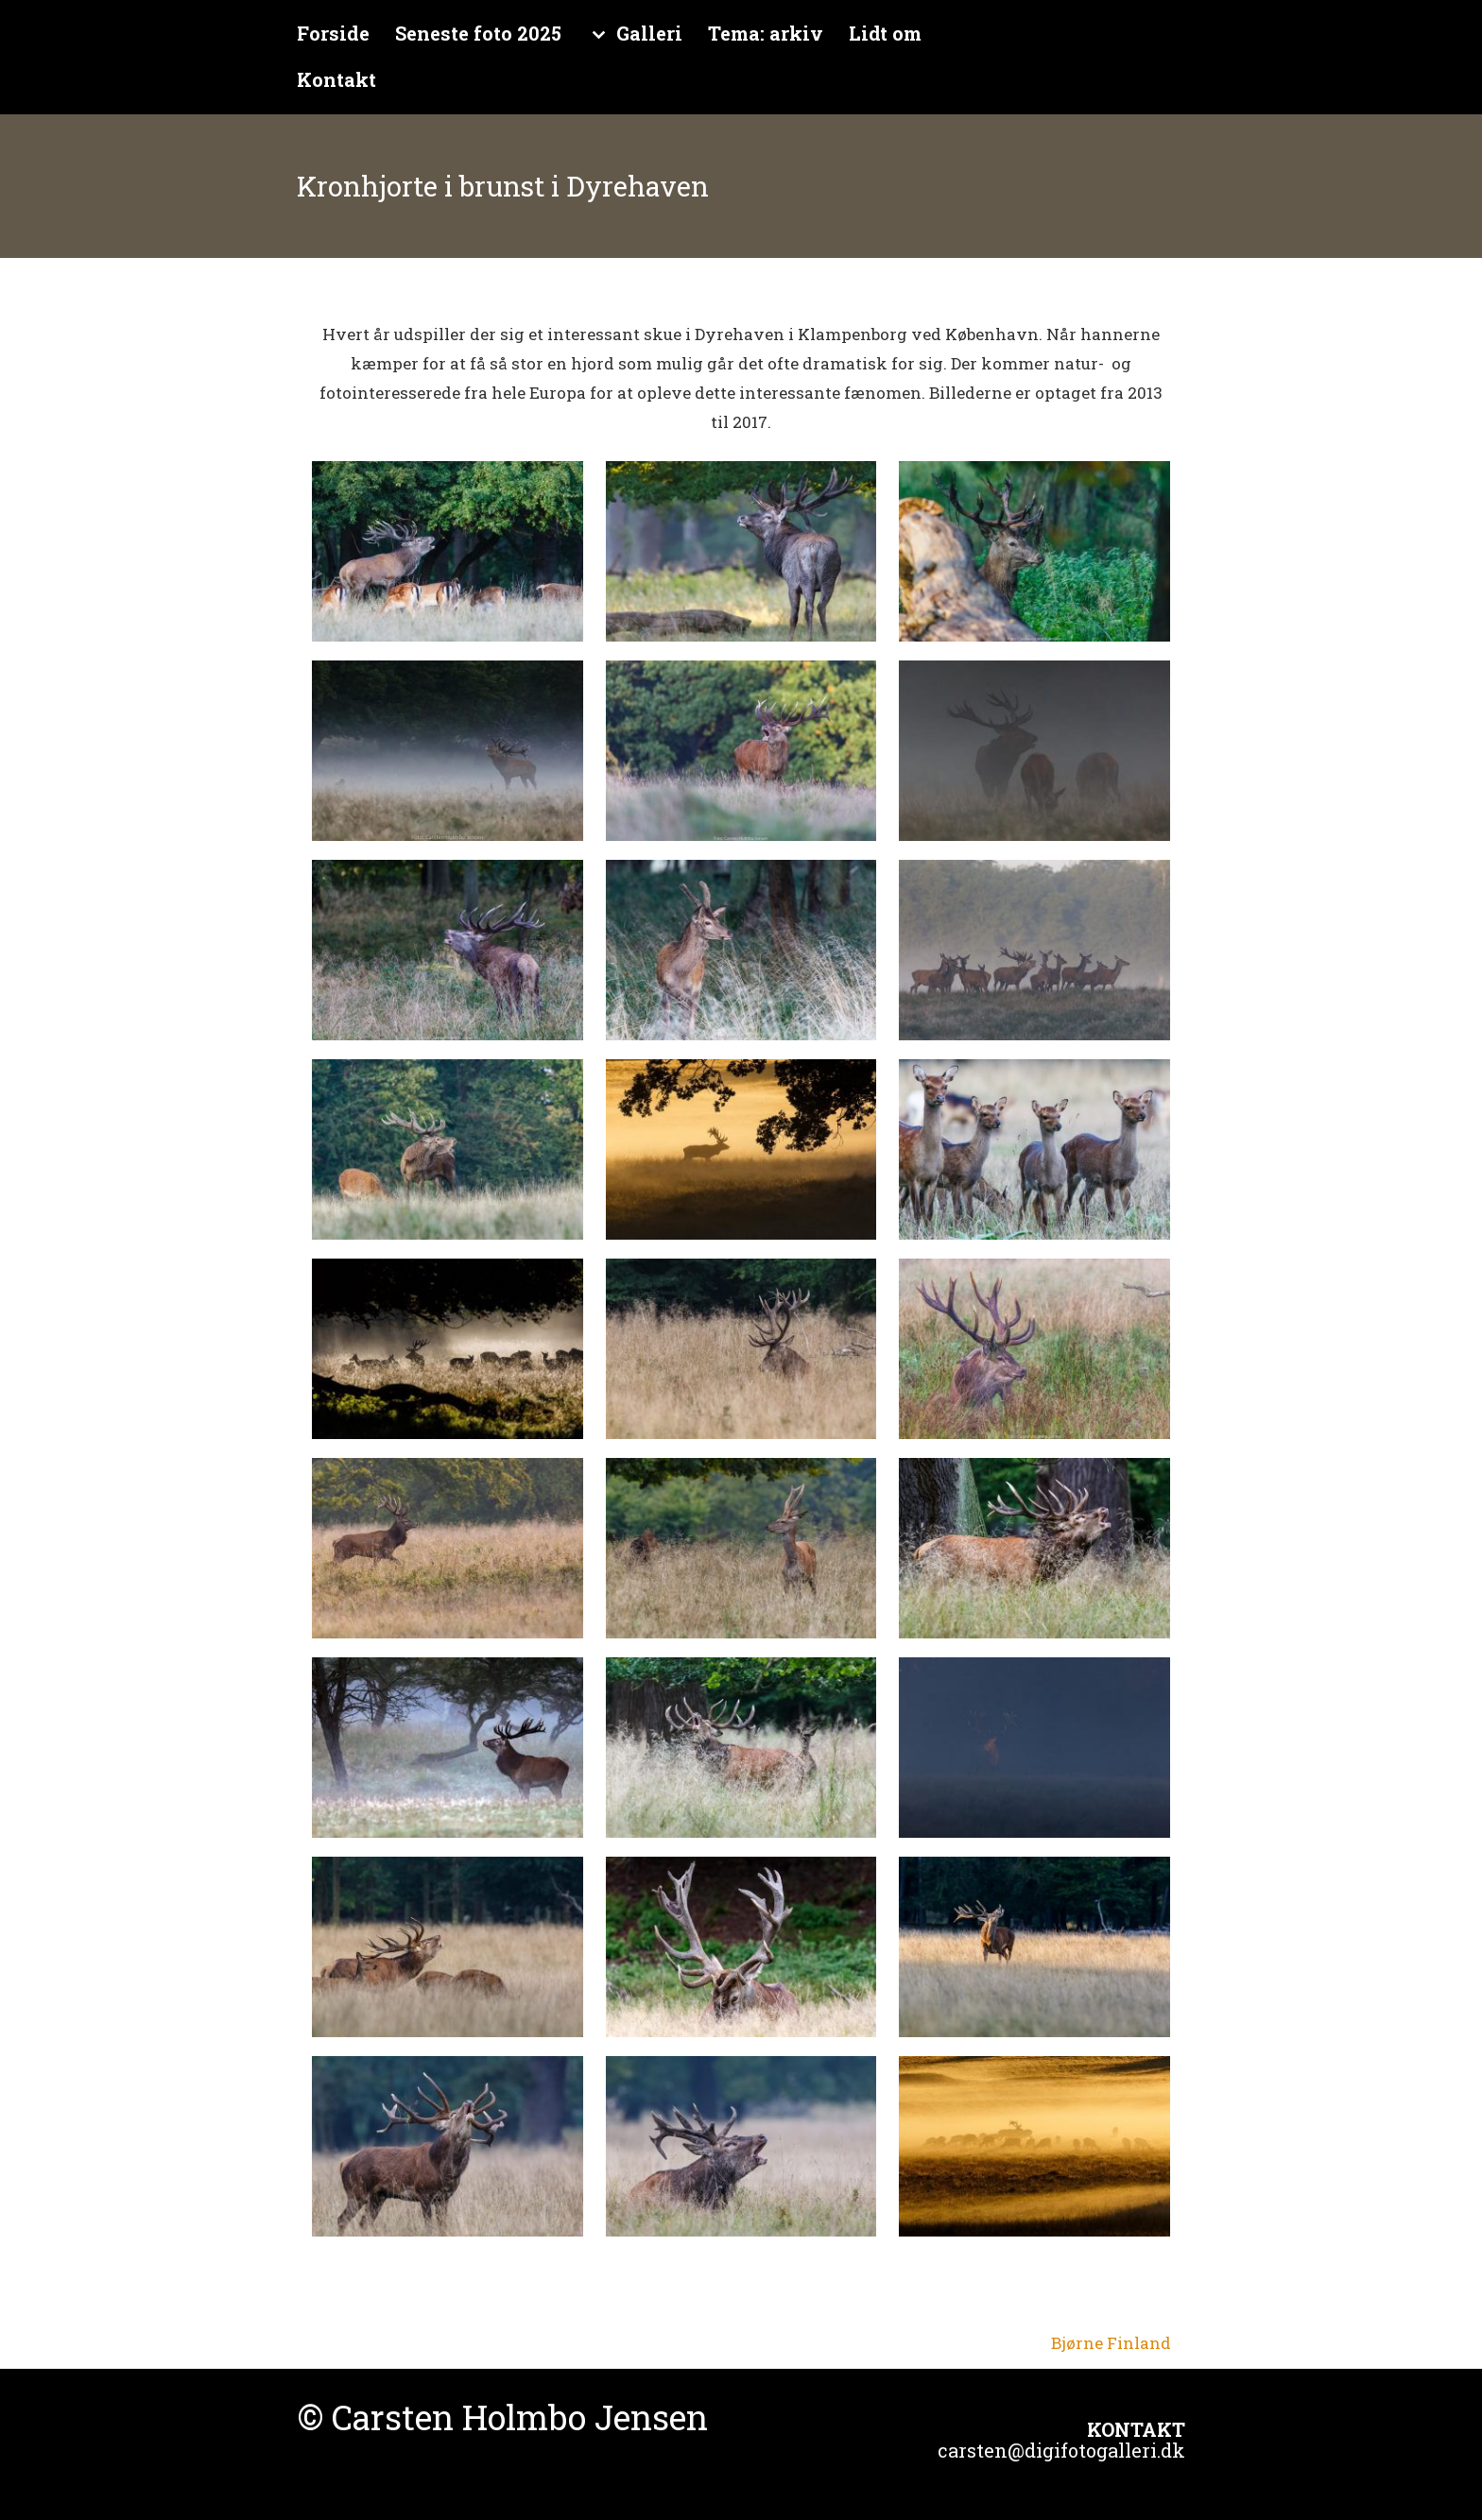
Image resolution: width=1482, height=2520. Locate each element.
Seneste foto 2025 (478, 33)
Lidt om (885, 33)
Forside (333, 33)
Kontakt (336, 80)
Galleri (649, 33)
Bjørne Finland (1111, 2343)
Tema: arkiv (765, 33)
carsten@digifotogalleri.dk (1061, 2450)
